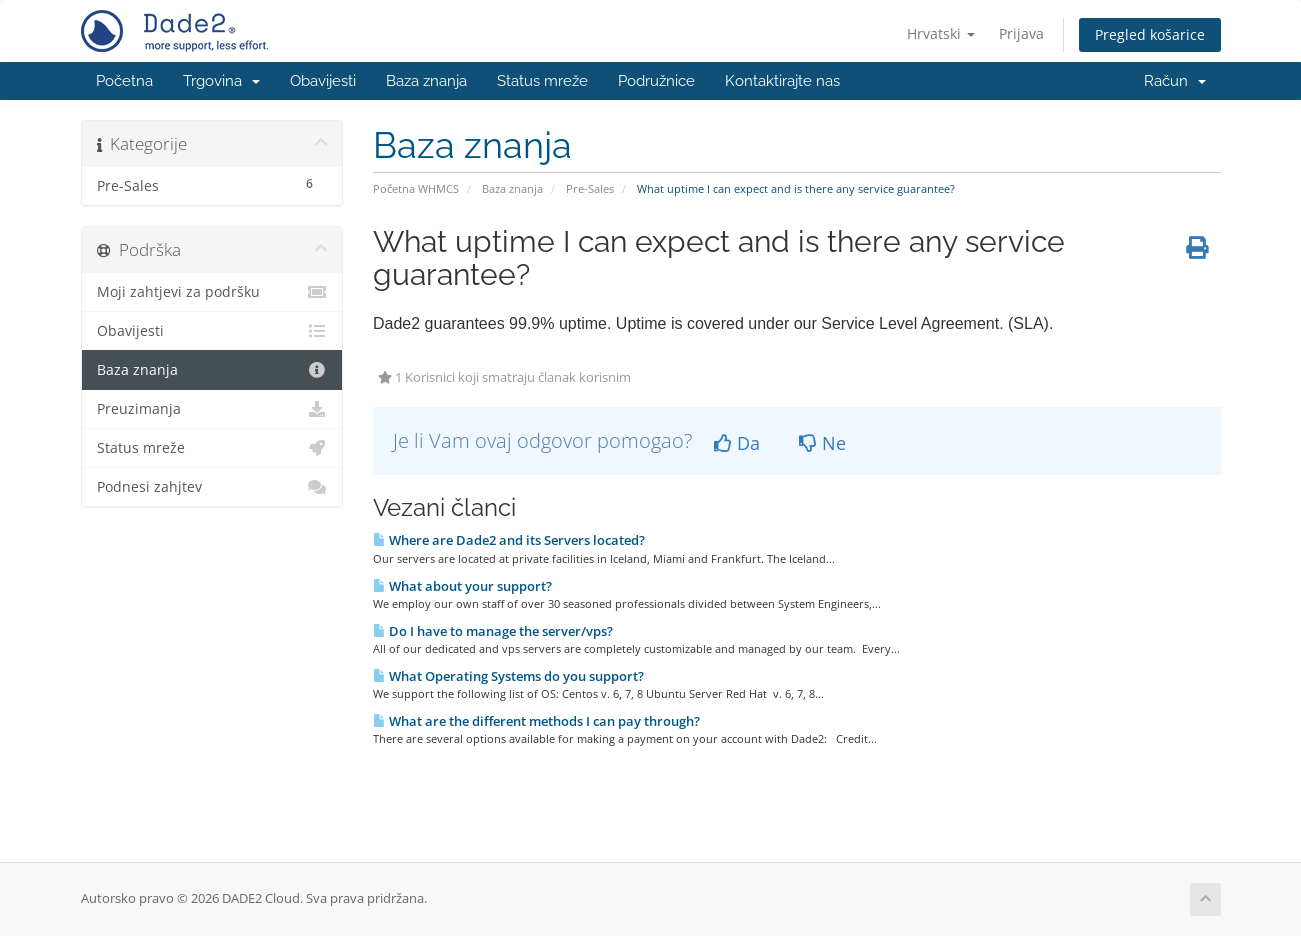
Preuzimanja (212, 409)
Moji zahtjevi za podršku (212, 292)
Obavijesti (323, 81)
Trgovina (221, 81)
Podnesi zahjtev (212, 487)
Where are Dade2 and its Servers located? (509, 540)
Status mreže (542, 81)
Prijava (1021, 33)
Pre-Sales (590, 188)
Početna (124, 81)
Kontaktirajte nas (782, 81)
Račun (1175, 81)
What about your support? (462, 586)
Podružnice (656, 81)
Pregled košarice (1150, 34)
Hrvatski (941, 33)
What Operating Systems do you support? (508, 676)
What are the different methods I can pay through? (536, 721)
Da (737, 443)
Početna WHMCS (416, 188)
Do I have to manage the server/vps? (493, 631)
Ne (822, 443)
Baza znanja (426, 81)
